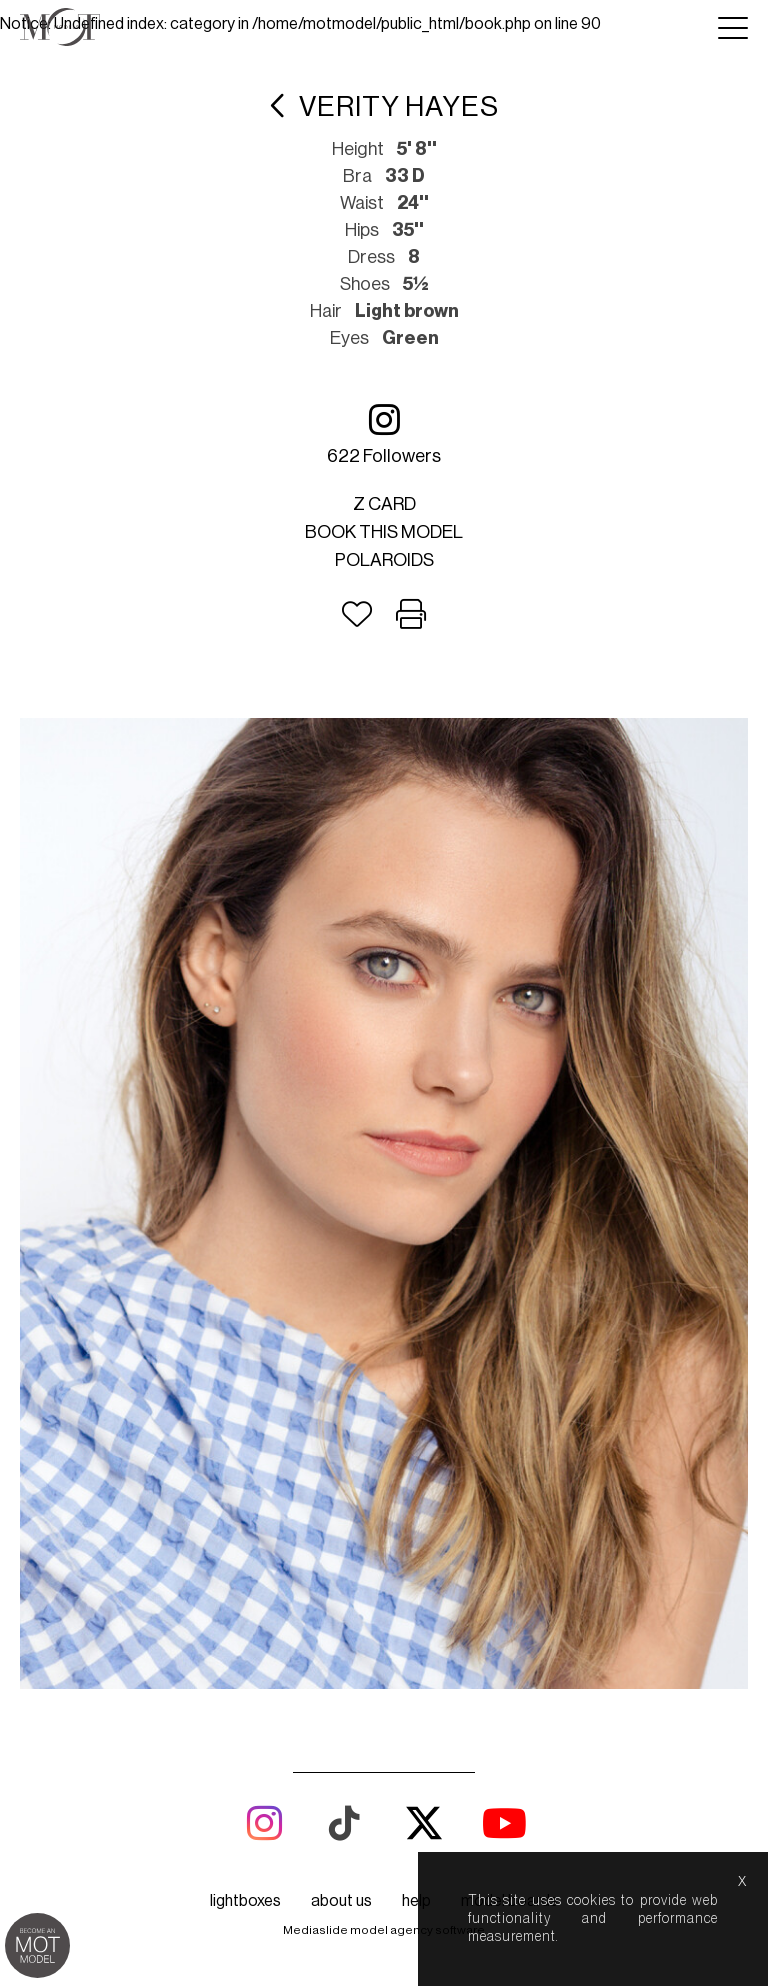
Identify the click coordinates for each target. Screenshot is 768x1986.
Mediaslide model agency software (384, 1930)
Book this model (384, 532)
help (416, 1901)
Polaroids (384, 560)
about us (341, 1901)
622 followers (384, 433)
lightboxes (245, 1901)
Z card (384, 504)
